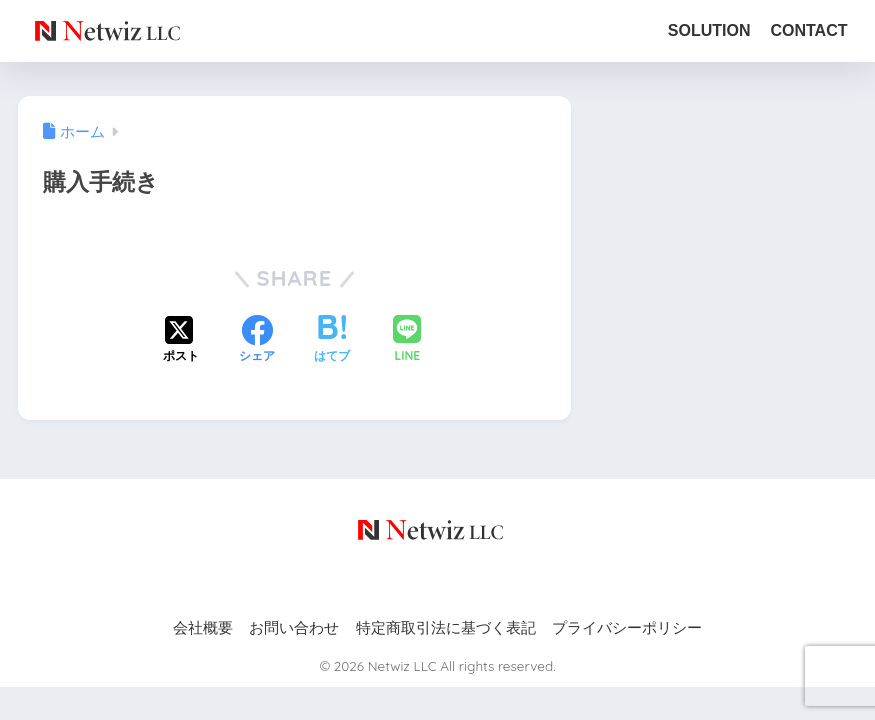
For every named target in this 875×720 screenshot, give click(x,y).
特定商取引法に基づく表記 (446, 628)
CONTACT (808, 30)
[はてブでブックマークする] (332, 341)
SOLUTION (709, 30)
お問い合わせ (294, 628)
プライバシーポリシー (627, 628)
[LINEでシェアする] (407, 340)
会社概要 (203, 628)
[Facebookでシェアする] (257, 341)
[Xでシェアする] (181, 341)
